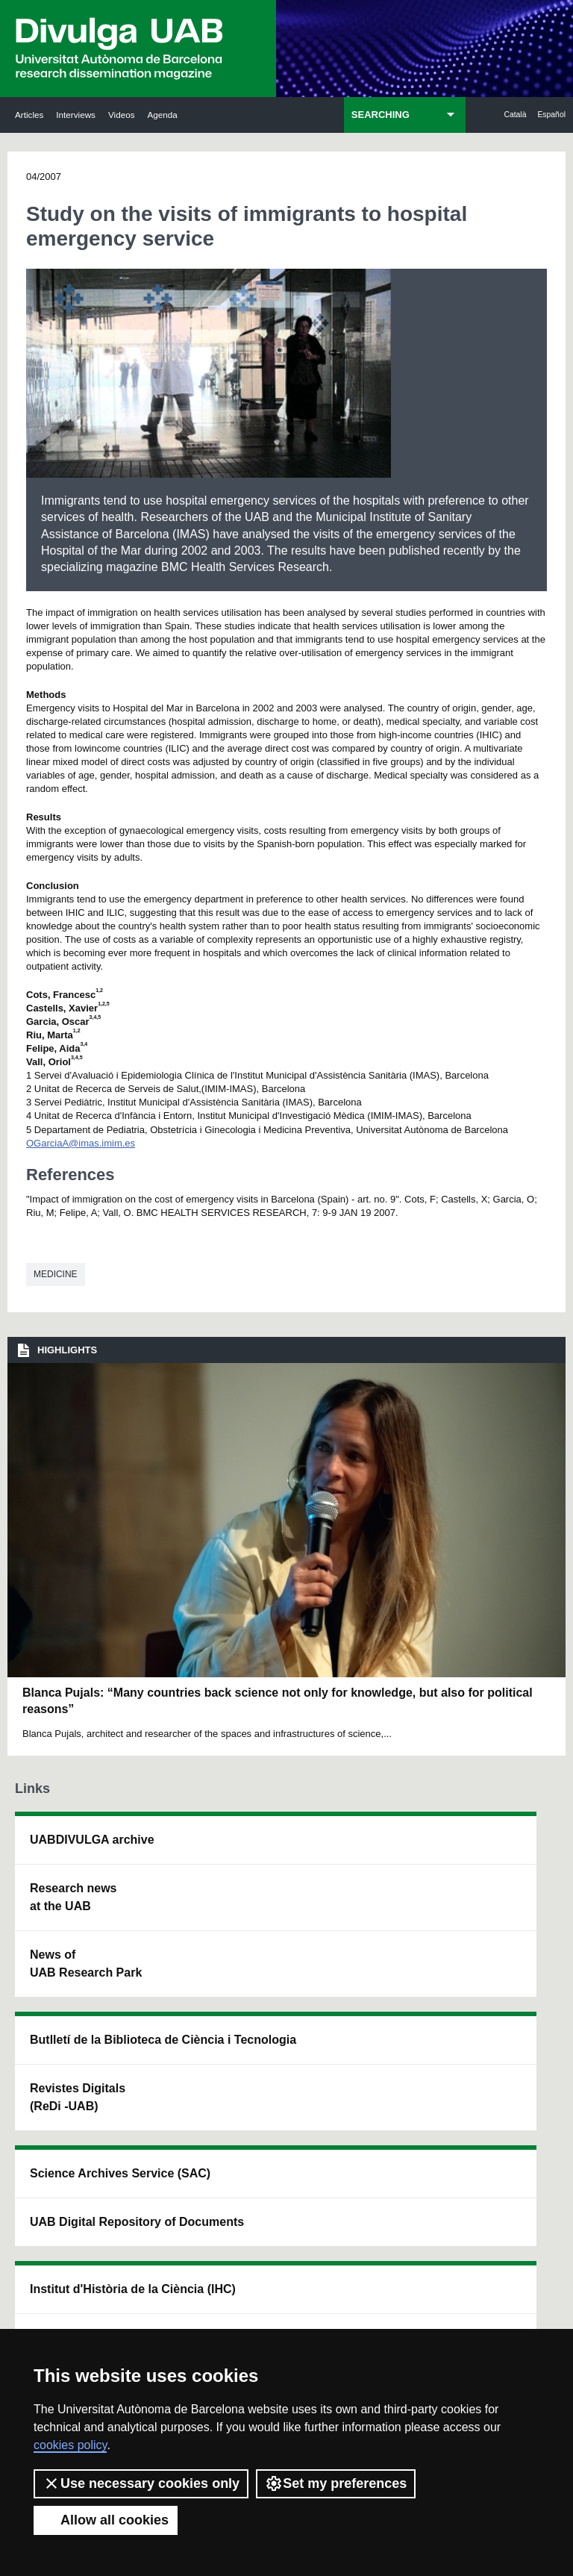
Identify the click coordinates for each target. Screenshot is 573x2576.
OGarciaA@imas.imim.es (80, 1143)
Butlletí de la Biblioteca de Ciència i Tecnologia (176, 1866)
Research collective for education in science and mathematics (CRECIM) (393, 1987)
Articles (29, 114)
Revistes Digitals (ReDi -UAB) (173, 1960)
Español (551, 114)
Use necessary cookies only (141, 2483)
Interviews (76, 114)
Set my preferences (336, 2483)
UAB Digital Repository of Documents (280, 1969)
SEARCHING (380, 114)
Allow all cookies (106, 2520)
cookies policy (70, 2445)
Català (515, 114)
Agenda (162, 114)
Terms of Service (425, 2323)
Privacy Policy (337, 2323)
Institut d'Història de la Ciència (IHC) (392, 1866)
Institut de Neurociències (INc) (498, 1857)
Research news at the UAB (60, 1924)
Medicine (56, 1274)
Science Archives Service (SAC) (272, 1866)
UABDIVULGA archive (65, 1848)
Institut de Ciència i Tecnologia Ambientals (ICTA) (496, 1960)
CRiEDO (379, 2080)
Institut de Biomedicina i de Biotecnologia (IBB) (500, 2080)
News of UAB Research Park (57, 2017)
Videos (121, 114)
